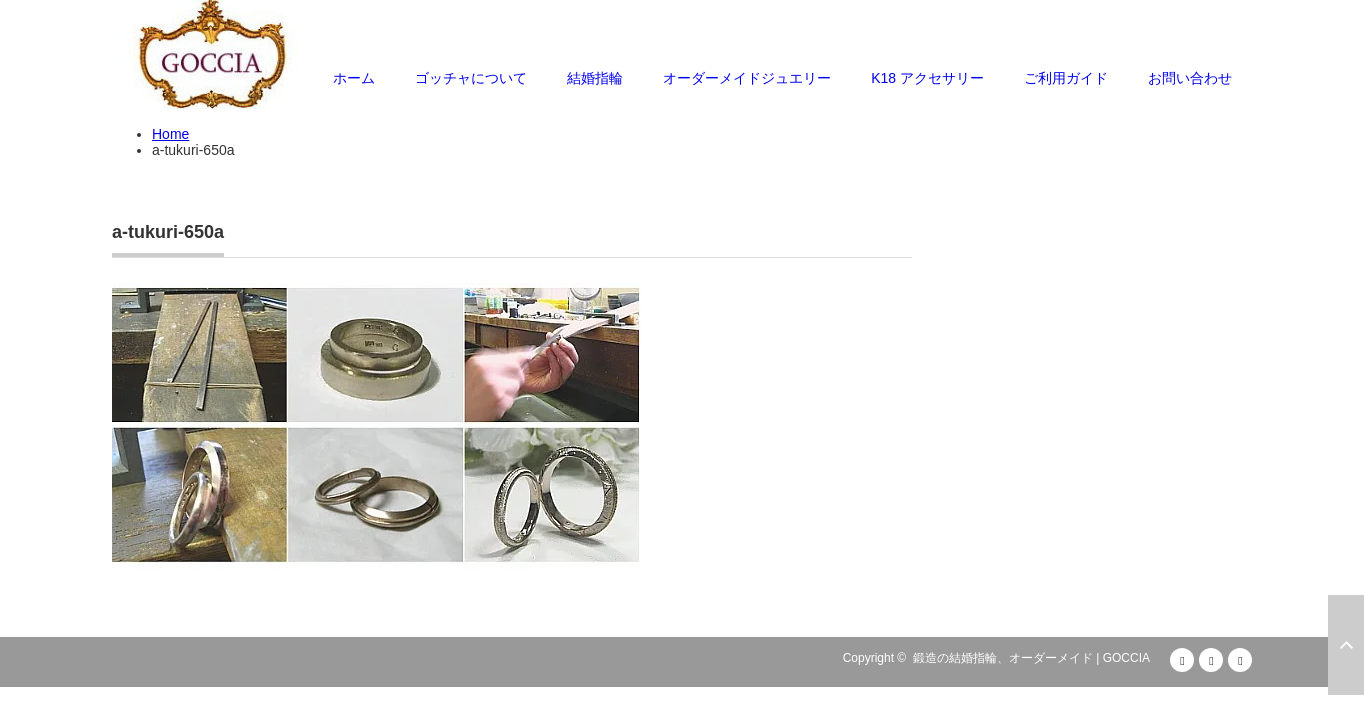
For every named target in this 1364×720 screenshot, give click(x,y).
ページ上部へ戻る (1346, 645)
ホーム (354, 78)
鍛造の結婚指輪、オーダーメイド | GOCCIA (1031, 658)
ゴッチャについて (471, 78)
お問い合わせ (1190, 78)
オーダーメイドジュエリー (747, 78)
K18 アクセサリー (927, 78)
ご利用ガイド (1066, 78)
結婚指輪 (595, 78)
